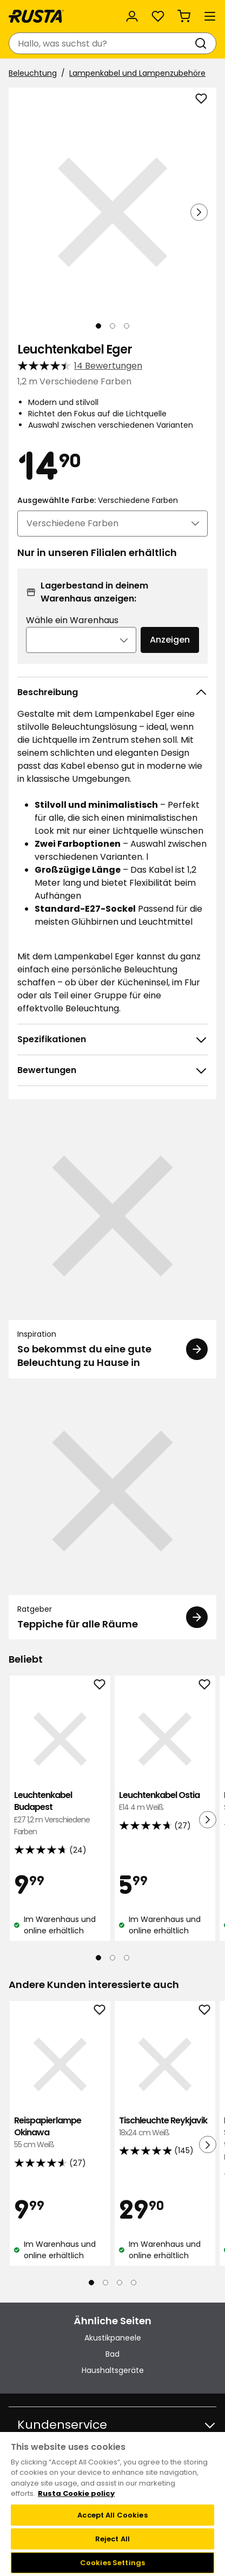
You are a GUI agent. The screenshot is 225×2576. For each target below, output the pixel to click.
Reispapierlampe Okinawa (60, 2133)
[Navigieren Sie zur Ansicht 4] (133, 2282)
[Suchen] (203, 43)
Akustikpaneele (112, 2337)
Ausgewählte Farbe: (97, 500)
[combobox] (102, 43)
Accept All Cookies (112, 2515)
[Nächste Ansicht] (199, 212)
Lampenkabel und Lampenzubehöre (137, 73)
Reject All (112, 2539)
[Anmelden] (132, 16)
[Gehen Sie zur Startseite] (36, 16)
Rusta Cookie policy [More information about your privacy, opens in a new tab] (76, 2493)
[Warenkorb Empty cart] (184, 16)
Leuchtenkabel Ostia (165, 1801)
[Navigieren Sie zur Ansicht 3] (126, 326)
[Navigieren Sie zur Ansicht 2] (112, 326)
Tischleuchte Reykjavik (165, 2127)
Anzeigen (170, 639)
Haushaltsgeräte (113, 2370)
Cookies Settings (112, 2563)
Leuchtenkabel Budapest (60, 1813)
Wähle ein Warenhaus (72, 620)
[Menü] (210, 16)
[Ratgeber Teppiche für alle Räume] (112, 1513)
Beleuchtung (33, 73)
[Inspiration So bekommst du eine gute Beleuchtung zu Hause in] (112, 1245)
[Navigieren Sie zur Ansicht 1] (98, 326)
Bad (112, 2354)
